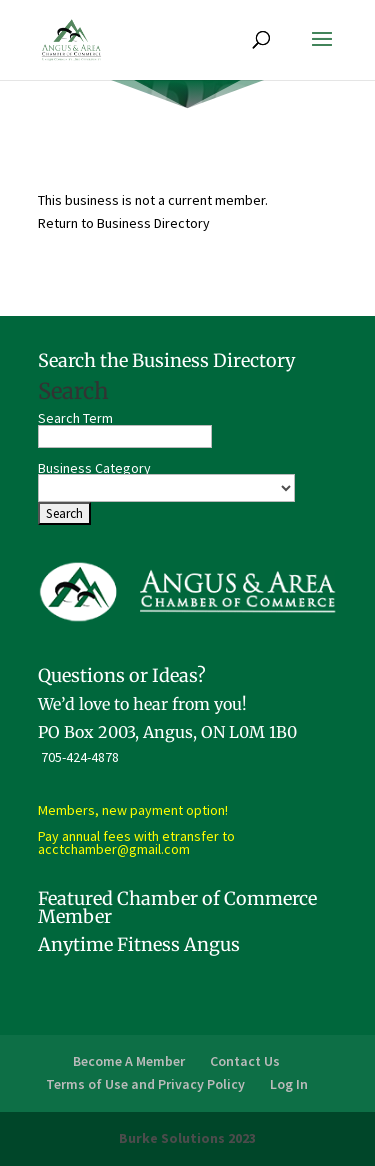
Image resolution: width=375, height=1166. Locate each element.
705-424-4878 (80, 757)
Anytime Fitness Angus (139, 944)
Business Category (94, 468)
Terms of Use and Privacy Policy (145, 1084)
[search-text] (125, 436)
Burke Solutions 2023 (187, 1138)
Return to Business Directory (124, 223)
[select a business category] (166, 488)
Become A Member (129, 1061)
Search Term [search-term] (75, 418)
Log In (289, 1084)
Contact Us (245, 1061)
